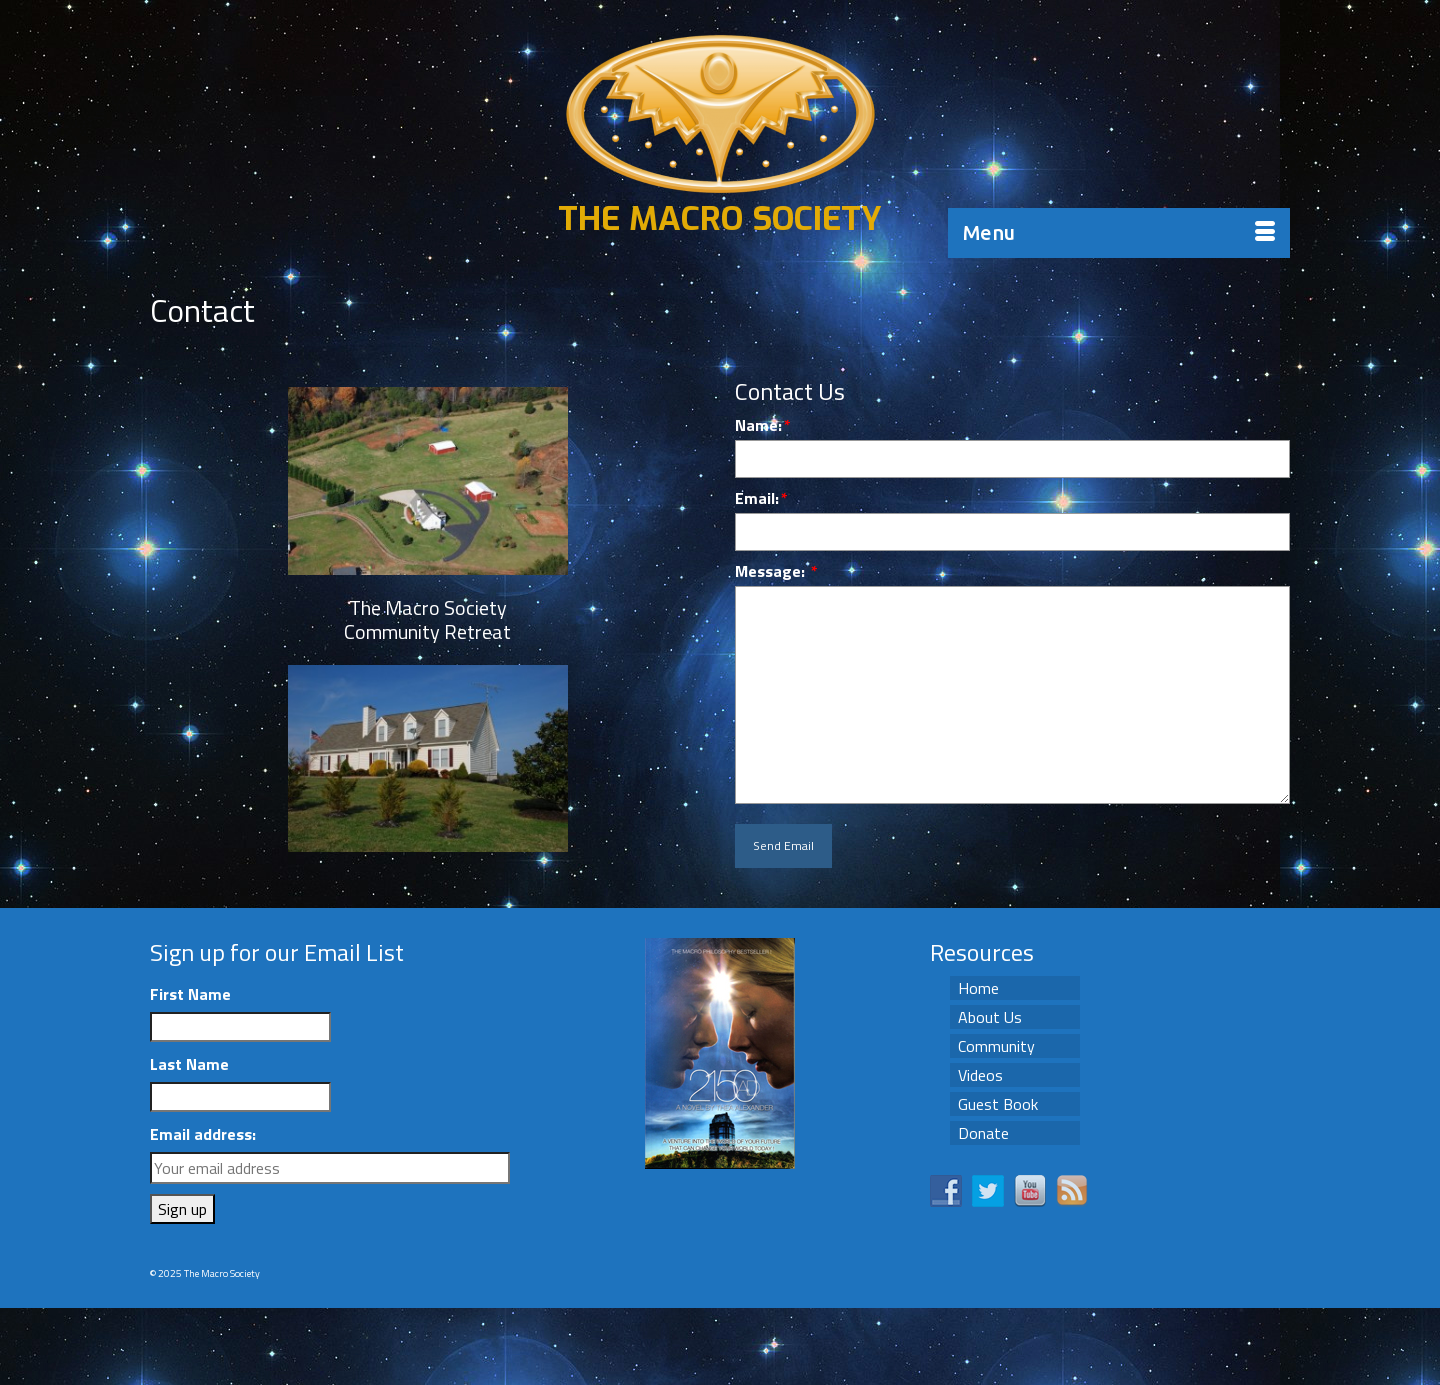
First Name (190, 994)
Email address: (203, 1134)
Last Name (189, 1064)
